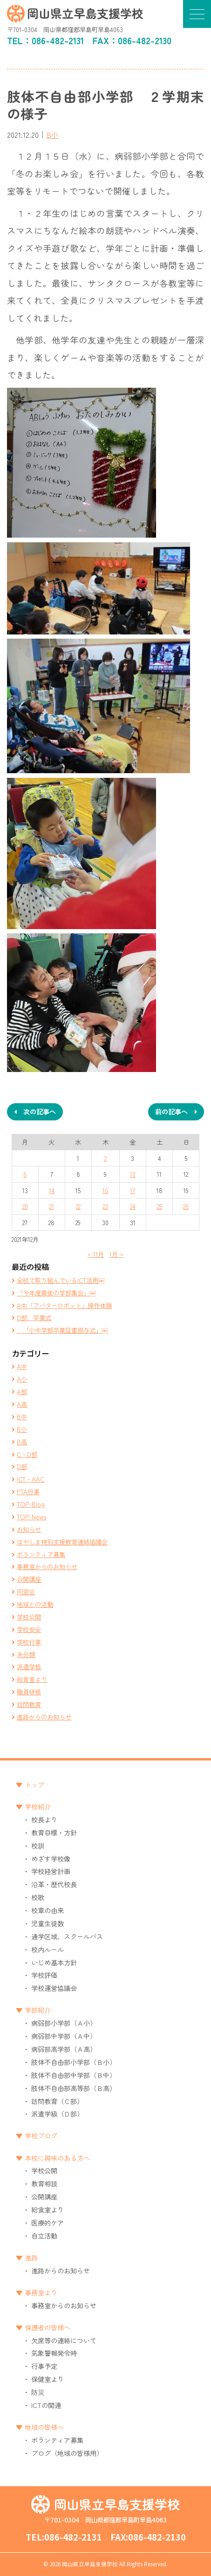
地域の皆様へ (44, 2427)
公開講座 (29, 1579)
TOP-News (31, 1516)
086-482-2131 (58, 40)
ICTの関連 (46, 2405)
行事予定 (44, 2366)
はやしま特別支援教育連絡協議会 (62, 1541)
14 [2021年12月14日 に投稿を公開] (51, 1190)
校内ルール (47, 1949)
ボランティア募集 (41, 1554)
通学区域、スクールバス (67, 1936)
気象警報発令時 (54, 2353)
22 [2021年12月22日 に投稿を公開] (78, 1206)
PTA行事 (28, 1491)
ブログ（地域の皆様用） (67, 2453)
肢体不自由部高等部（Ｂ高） (73, 2088)
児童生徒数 (47, 1923)
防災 (37, 2392)
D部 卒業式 (34, 1317)
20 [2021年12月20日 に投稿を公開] (25, 1206)
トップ (34, 1784)
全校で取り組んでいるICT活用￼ (60, 1280)
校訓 (37, 1845)
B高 (22, 1441)
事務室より (41, 2292)
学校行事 (29, 1641)
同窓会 (26, 1591)
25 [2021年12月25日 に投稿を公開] (159, 1206)
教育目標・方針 (54, 1832)
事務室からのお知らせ (47, 1566)
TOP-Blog (31, 1504)
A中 (22, 1366)
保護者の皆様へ (47, 2327)
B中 (22, 1416)
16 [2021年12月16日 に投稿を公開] (105, 1190)
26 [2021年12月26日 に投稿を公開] (186, 1206)
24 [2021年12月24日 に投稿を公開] (133, 1206)
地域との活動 (35, 1604)
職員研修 (29, 1691)
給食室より (32, 1679)
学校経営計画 (50, 1871)
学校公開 (29, 1616)
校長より (44, 1819)
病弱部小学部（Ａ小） (63, 2023)
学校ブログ (41, 2135)
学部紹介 (38, 2010)
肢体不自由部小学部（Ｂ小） (73, 2062)
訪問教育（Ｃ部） (57, 2101)
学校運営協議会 (54, 1988)
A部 (22, 1391)
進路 (31, 2257)
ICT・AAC (30, 1479)
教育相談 (44, 2183)
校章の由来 (47, 1910)
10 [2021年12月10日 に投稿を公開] (133, 1174)
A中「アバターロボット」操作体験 (64, 1305)
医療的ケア (47, 2222)
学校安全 (29, 1629)
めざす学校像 (50, 1858)
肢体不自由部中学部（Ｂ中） (73, 2075)
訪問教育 (29, 1704)
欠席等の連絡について (63, 2340)
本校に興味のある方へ (57, 2158)
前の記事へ (171, 1111)
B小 (52, 134)
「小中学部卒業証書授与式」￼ (62, 1330)
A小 (22, 1378)
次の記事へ (39, 1111)
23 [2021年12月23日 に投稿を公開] (105, 1206)
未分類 (26, 1654)
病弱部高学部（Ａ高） (63, 2049)
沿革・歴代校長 (54, 1884)
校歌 (37, 1897)
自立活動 (44, 2235)
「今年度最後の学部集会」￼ (56, 1292)
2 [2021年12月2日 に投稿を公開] (105, 1158)
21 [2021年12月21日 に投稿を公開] (51, 1206)
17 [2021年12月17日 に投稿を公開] (132, 1190)
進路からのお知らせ (44, 1716)
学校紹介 (38, 1806)
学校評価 (44, 1975)
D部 (22, 1466)
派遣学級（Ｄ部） (57, 2113)
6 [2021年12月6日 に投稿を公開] (25, 1174)
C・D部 (27, 1454)
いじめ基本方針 (54, 1962)
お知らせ (29, 1529)
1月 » (116, 1254)
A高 (22, 1404)
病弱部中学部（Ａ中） (63, 2036)
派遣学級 (29, 1666)
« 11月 (96, 1254)
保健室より (47, 2379)
